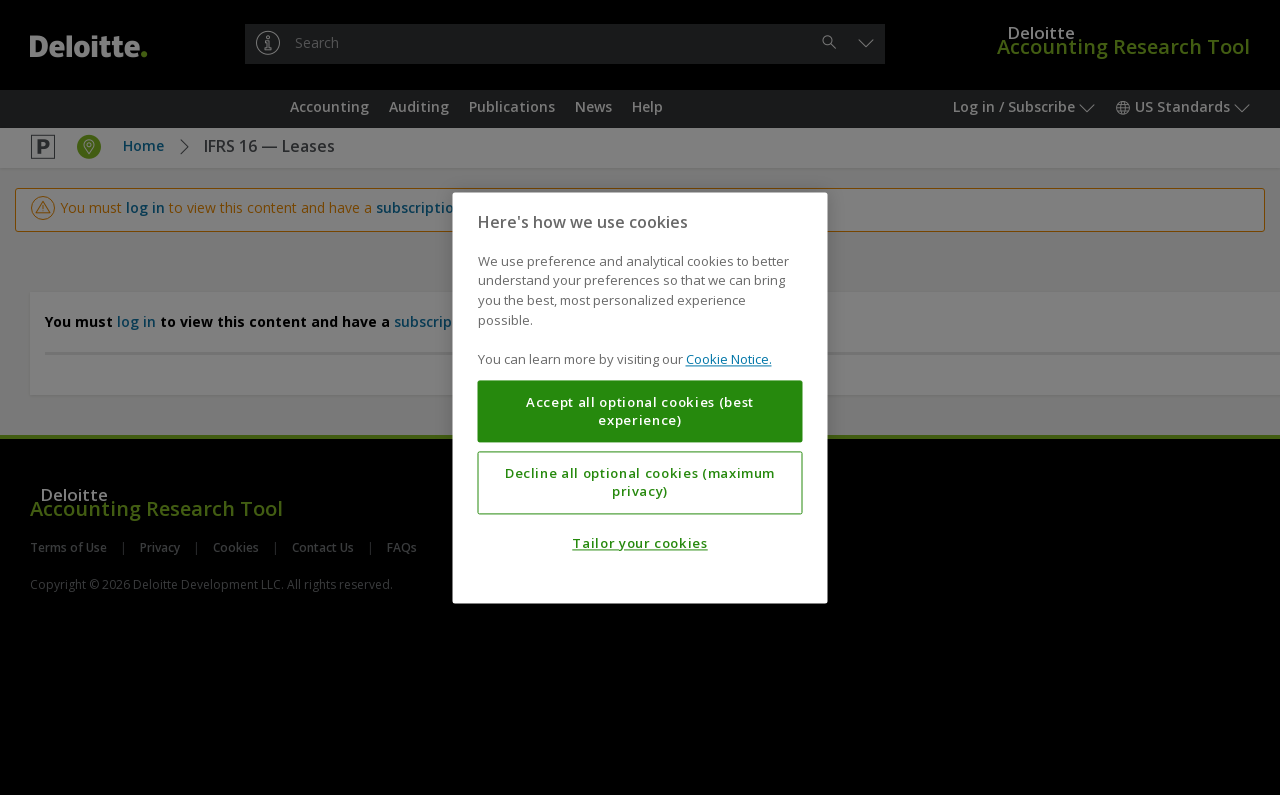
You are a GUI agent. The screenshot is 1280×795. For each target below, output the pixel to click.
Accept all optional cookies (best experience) (640, 411)
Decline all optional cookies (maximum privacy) (640, 482)
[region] (640, 397)
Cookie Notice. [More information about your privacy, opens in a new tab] (729, 359)
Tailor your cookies (639, 543)
